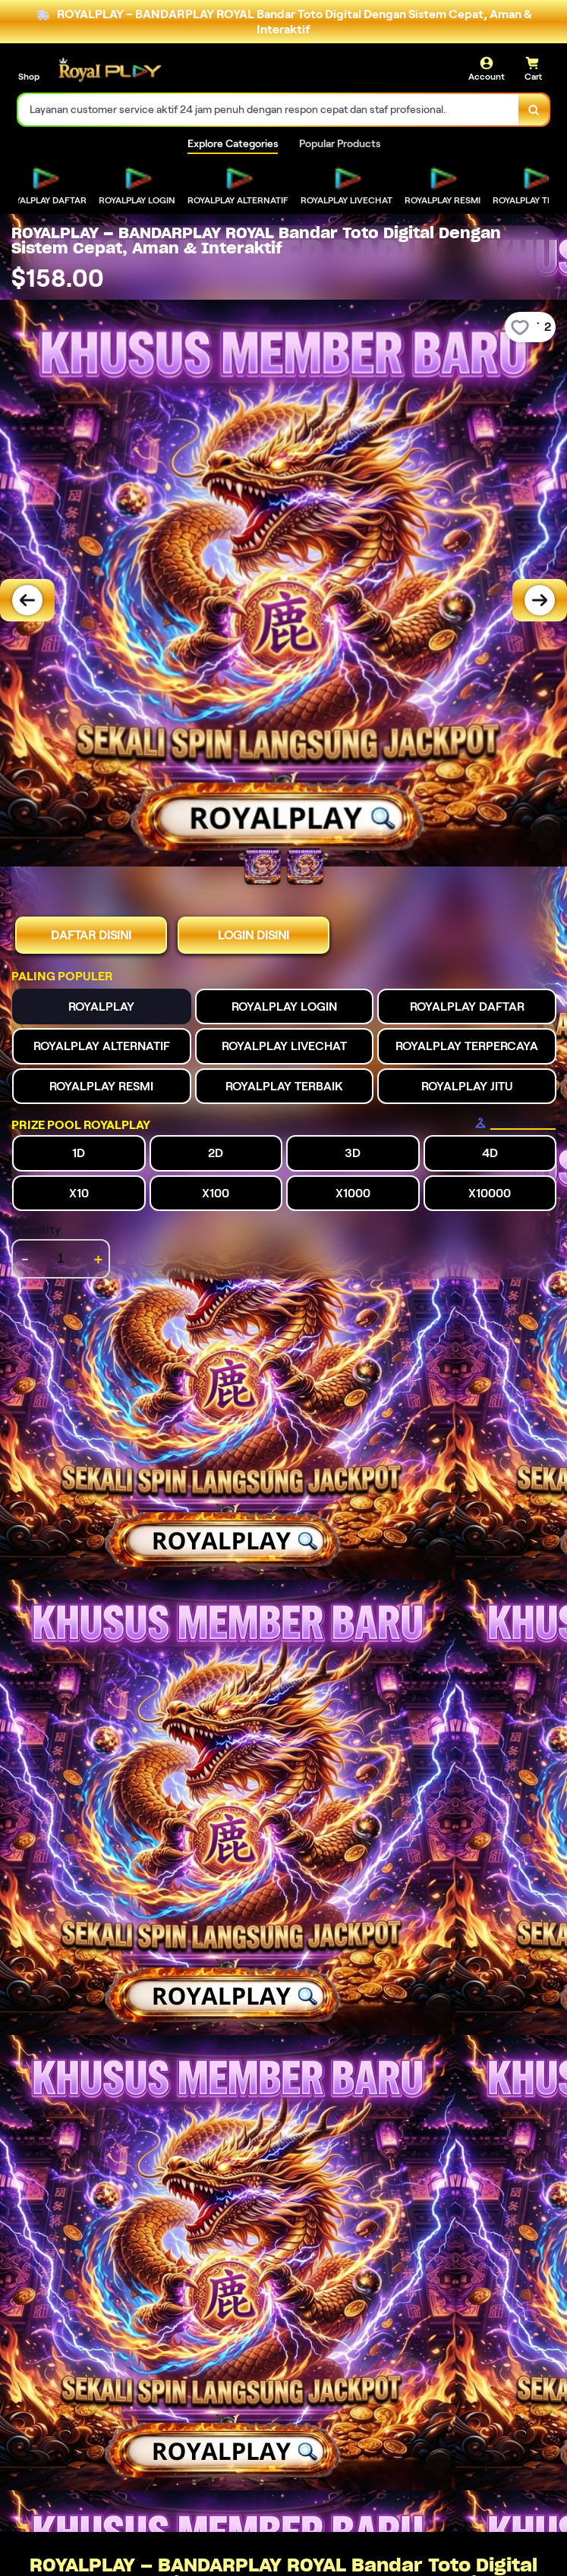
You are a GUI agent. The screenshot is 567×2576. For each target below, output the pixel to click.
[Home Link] (108, 70)
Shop (28, 76)
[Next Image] (539, 600)
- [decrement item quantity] (25, 1258)
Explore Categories (232, 143)
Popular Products (339, 143)
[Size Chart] (515, 1123)
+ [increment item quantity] (98, 1258)
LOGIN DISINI (253, 935)
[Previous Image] (27, 600)
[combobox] (268, 109)
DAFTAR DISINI (91, 935)
